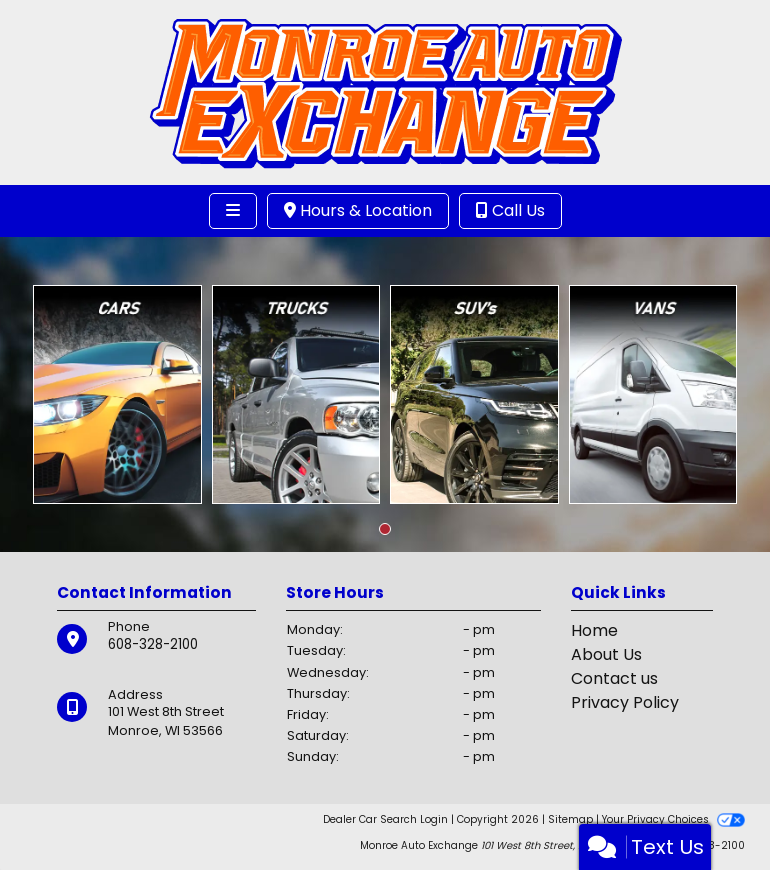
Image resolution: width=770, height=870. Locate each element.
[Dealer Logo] (385, 91)
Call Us (510, 210)
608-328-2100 (153, 644)
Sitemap (570, 819)
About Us (606, 654)
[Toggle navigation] (233, 211)
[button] (385, 529)
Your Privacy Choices (673, 819)
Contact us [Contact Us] (614, 678)
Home (594, 630)
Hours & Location (358, 210)
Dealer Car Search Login (385, 819)
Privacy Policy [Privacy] (625, 702)
